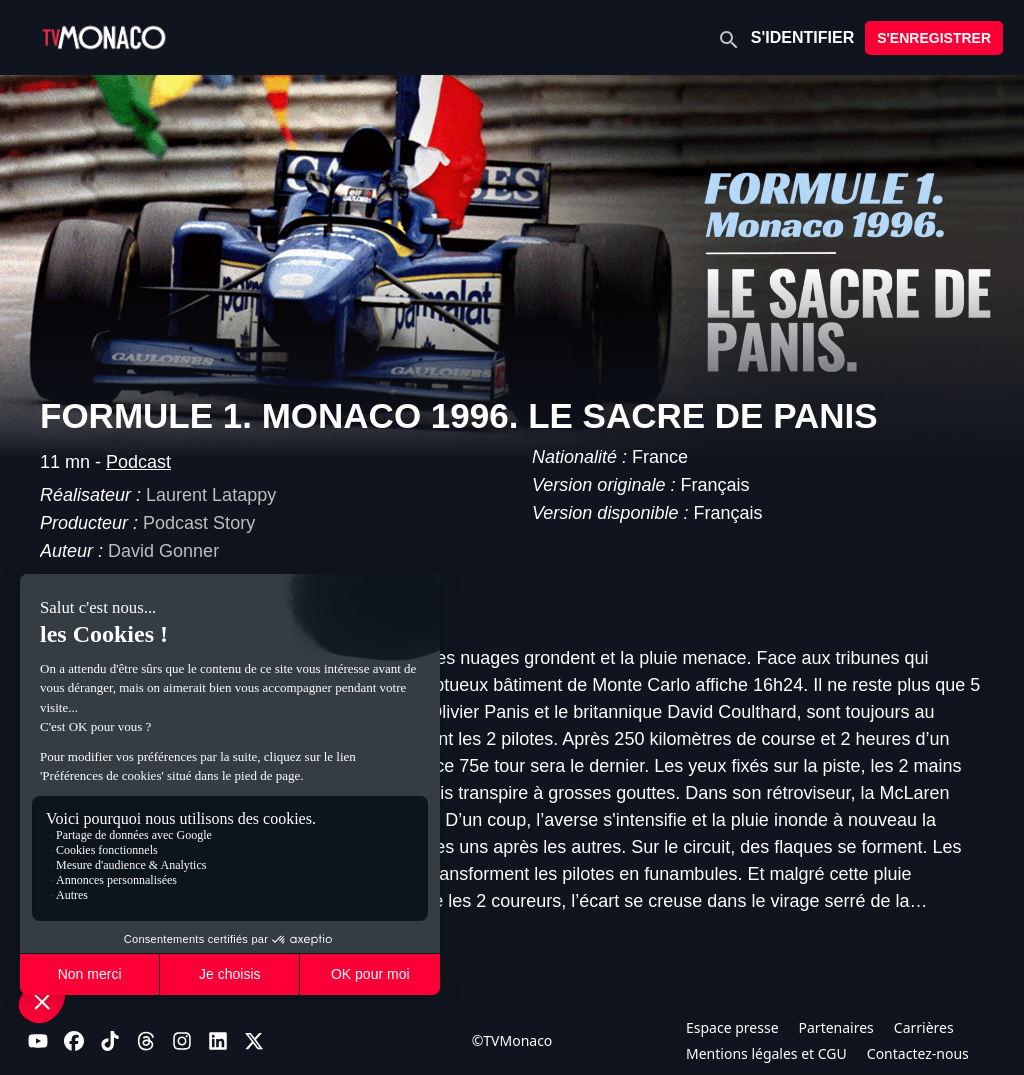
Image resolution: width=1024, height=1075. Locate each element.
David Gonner (163, 551)
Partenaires (836, 1027)
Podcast (138, 462)
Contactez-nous (918, 1053)
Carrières (924, 1027)
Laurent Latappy (211, 495)
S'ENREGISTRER (934, 38)
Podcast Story (199, 523)
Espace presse (732, 1027)
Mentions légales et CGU (766, 1053)
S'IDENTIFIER (802, 37)
